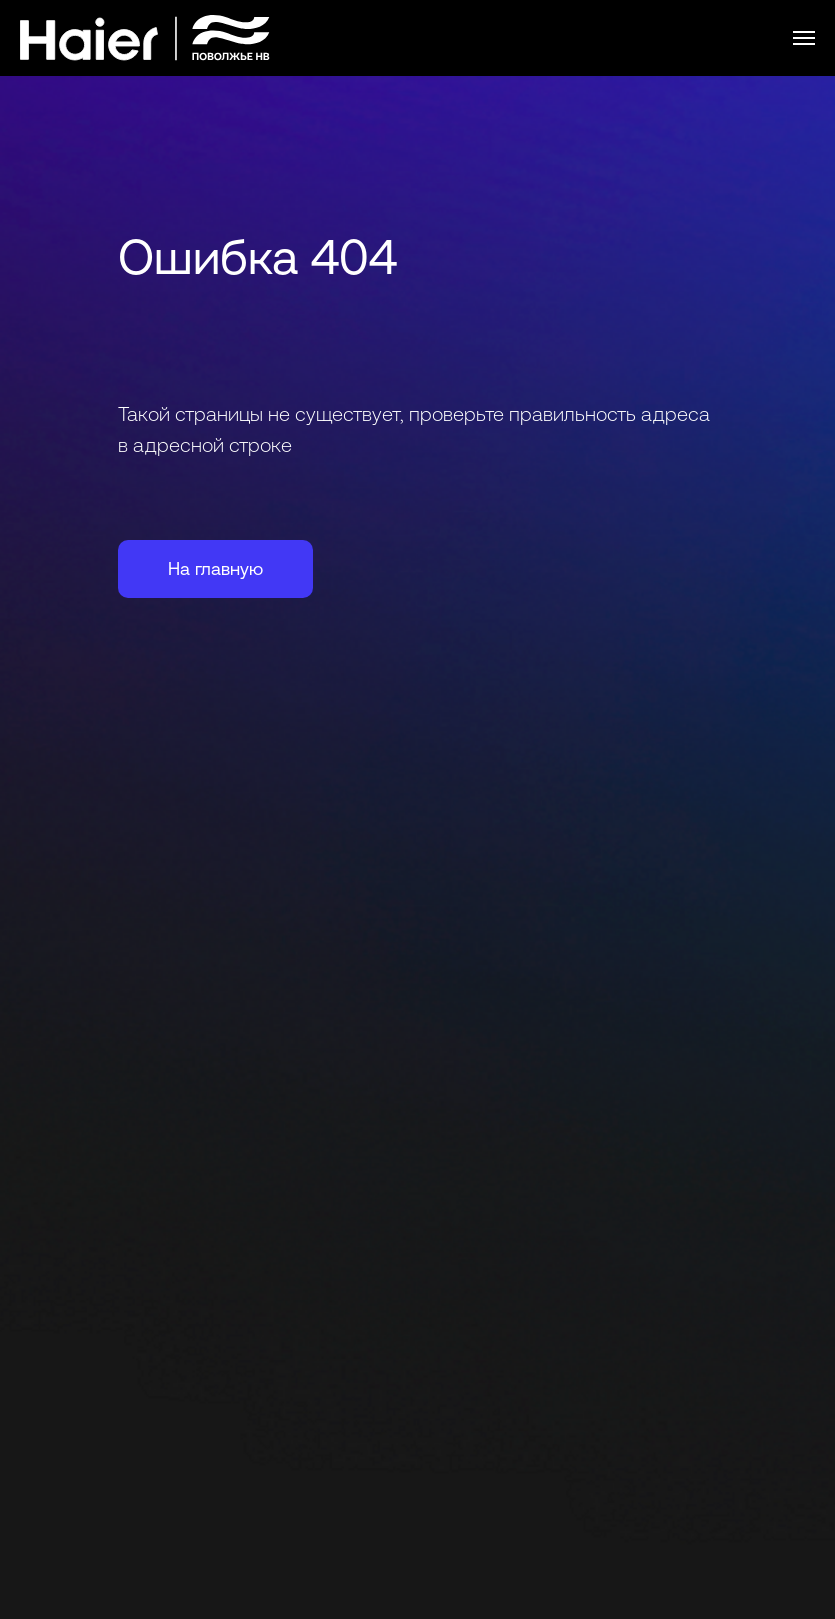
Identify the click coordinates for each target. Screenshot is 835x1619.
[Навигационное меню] (804, 38)
